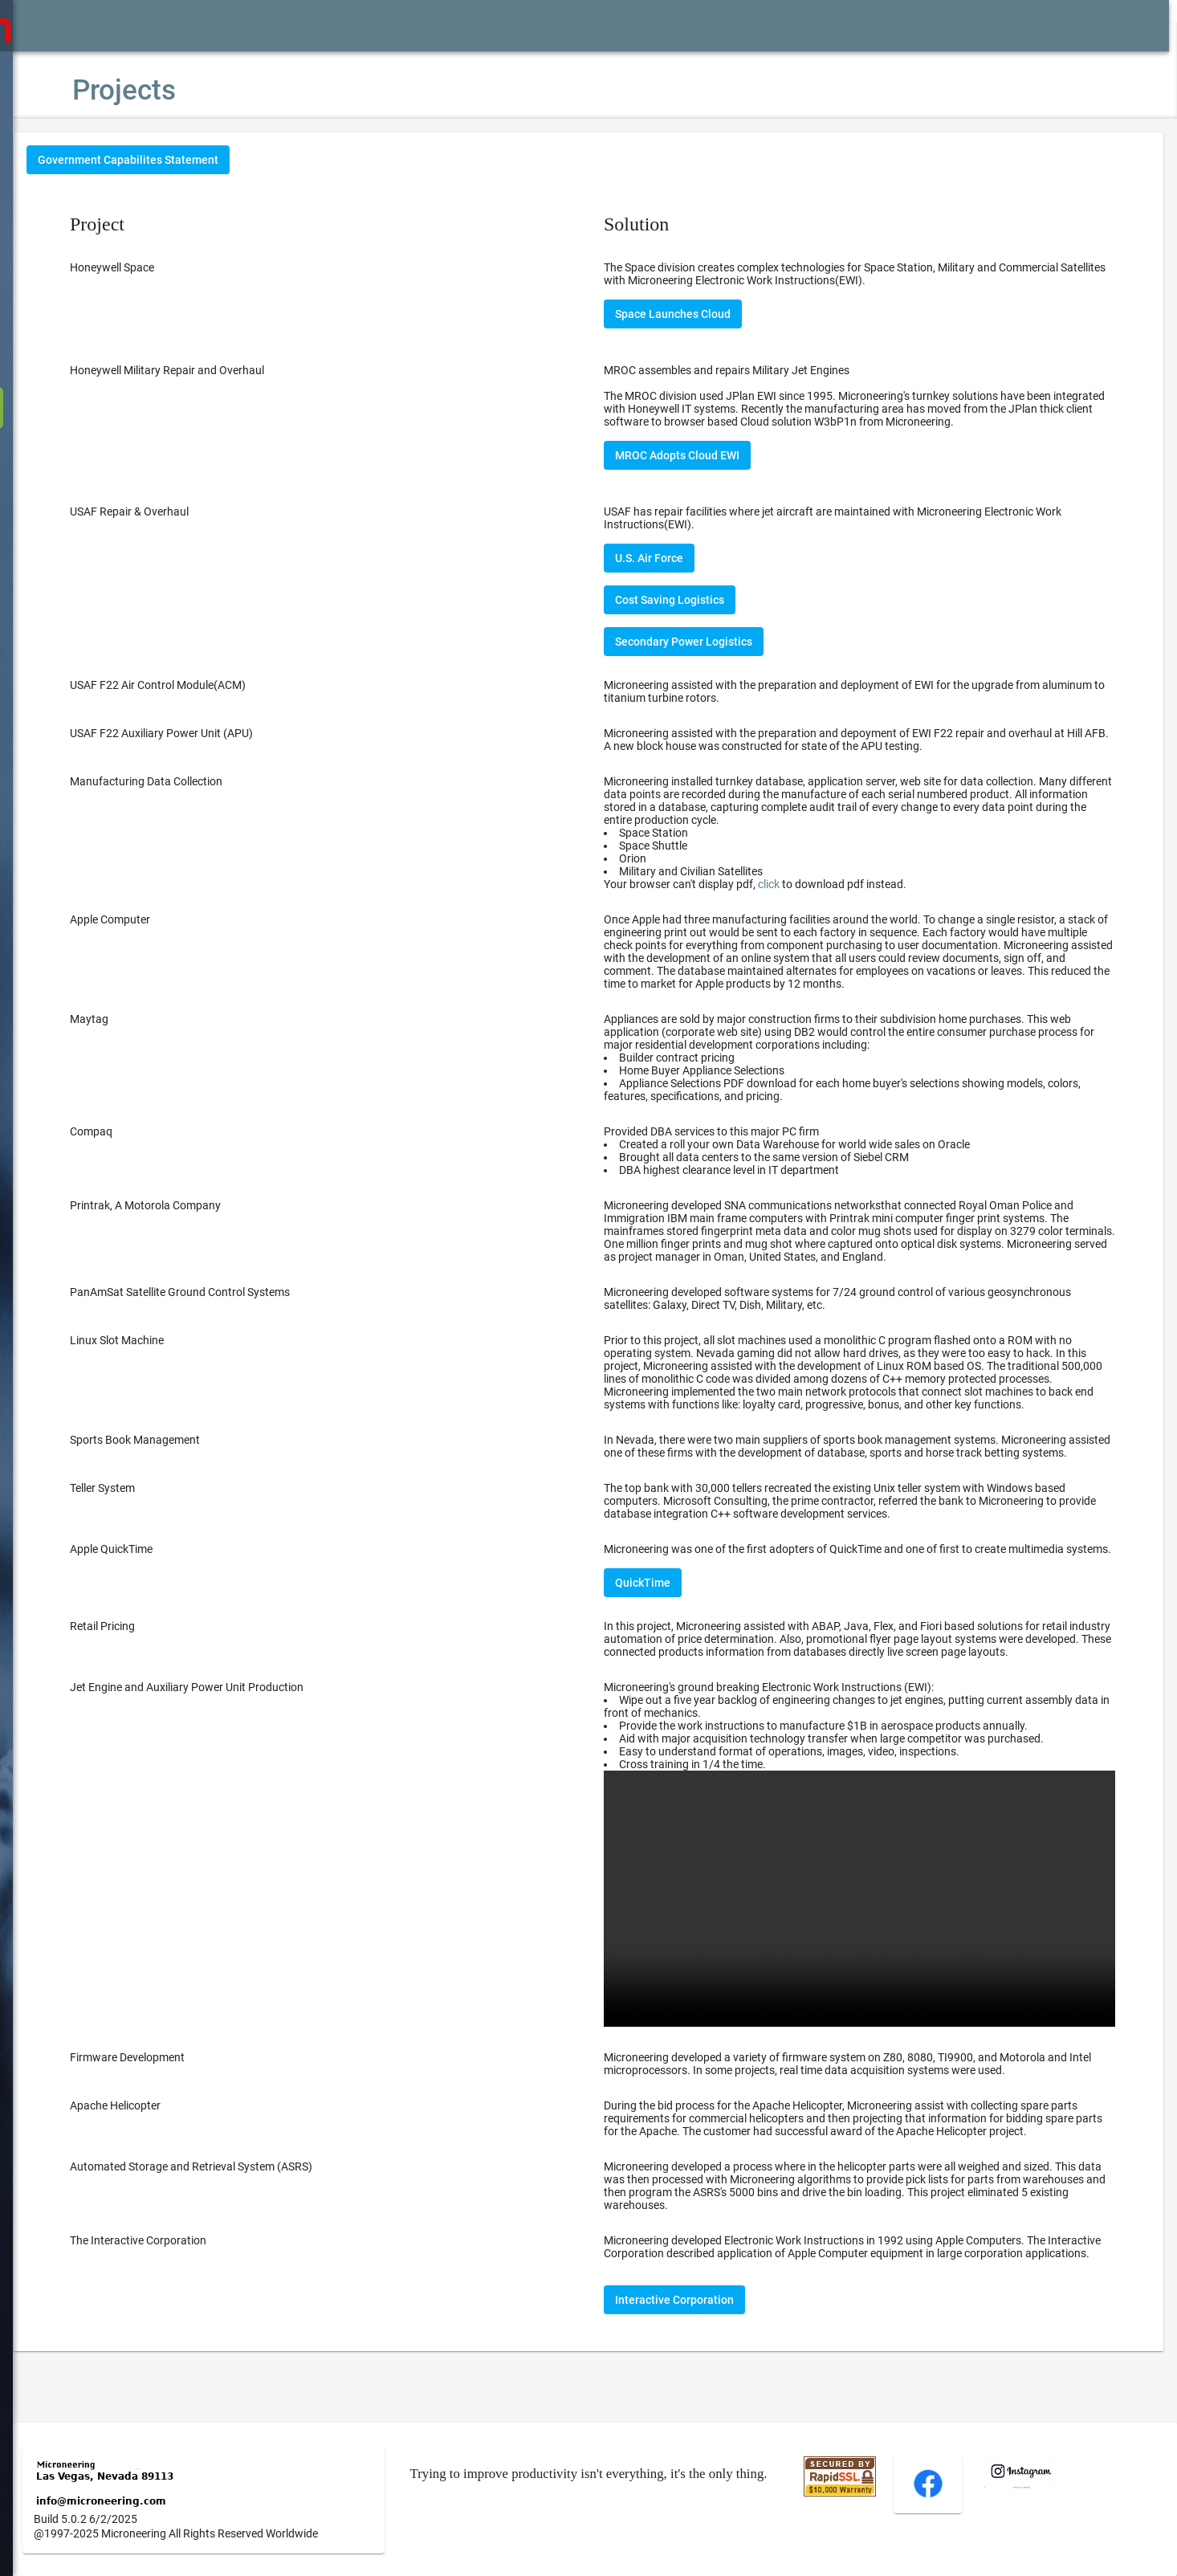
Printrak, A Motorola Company (193, 1205)
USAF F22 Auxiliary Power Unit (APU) (209, 733)
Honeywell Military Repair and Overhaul (215, 370)
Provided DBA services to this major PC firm (871, 1150)
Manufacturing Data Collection (194, 781)
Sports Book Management (183, 1439)
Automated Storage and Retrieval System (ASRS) (239, 2193)
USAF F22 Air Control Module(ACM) (206, 685)
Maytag (137, 1019)
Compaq (139, 1131)
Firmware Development (175, 2083)
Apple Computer (158, 919)
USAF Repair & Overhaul (177, 511)
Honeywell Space (160, 267)
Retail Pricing (150, 1651)
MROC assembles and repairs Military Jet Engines (751, 370)
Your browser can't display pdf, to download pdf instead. (779, 884)
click (793, 884)
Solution (660, 224)
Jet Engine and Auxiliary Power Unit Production (235, 1725)
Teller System (150, 1500)
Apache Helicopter (163, 2132)
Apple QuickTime (159, 1561)
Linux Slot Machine (165, 1340)
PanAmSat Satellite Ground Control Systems (228, 1292)
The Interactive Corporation (186, 2266)
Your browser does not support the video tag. (871, 1931)
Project (145, 224)
